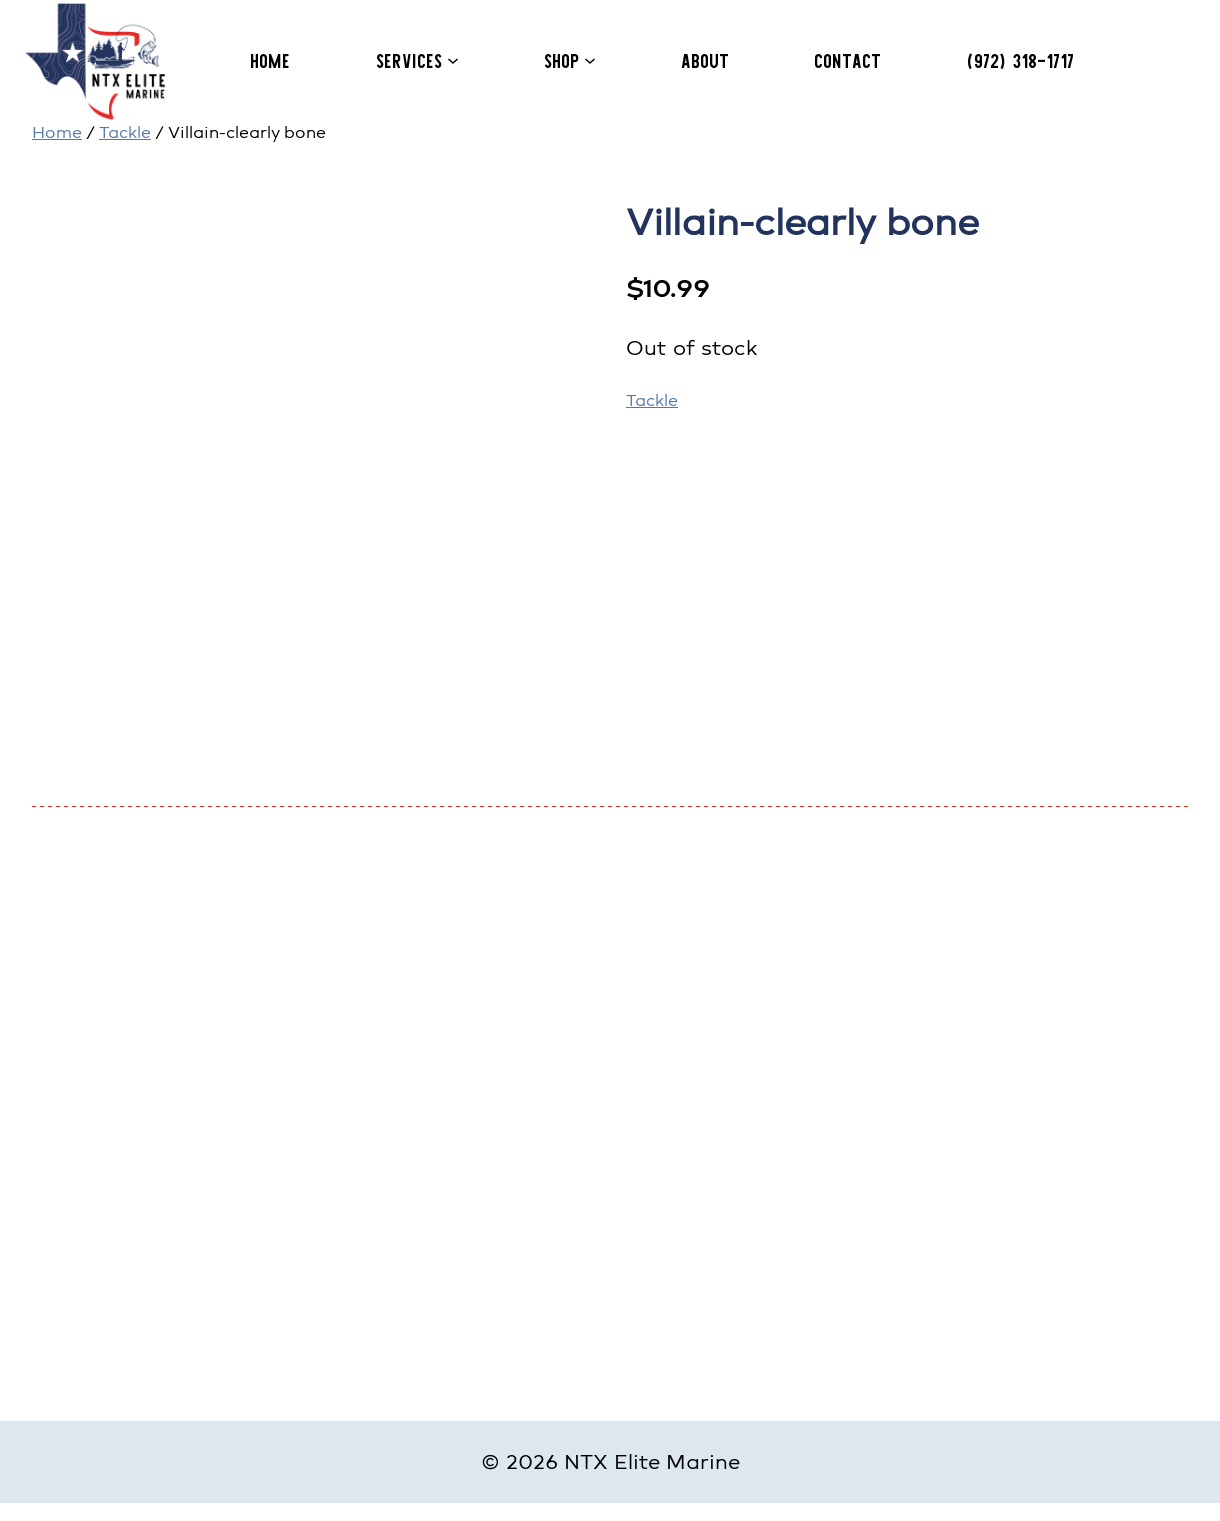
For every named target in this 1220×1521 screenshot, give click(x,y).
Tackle (125, 132)
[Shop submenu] (590, 60)
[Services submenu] (453, 60)
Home (57, 132)
